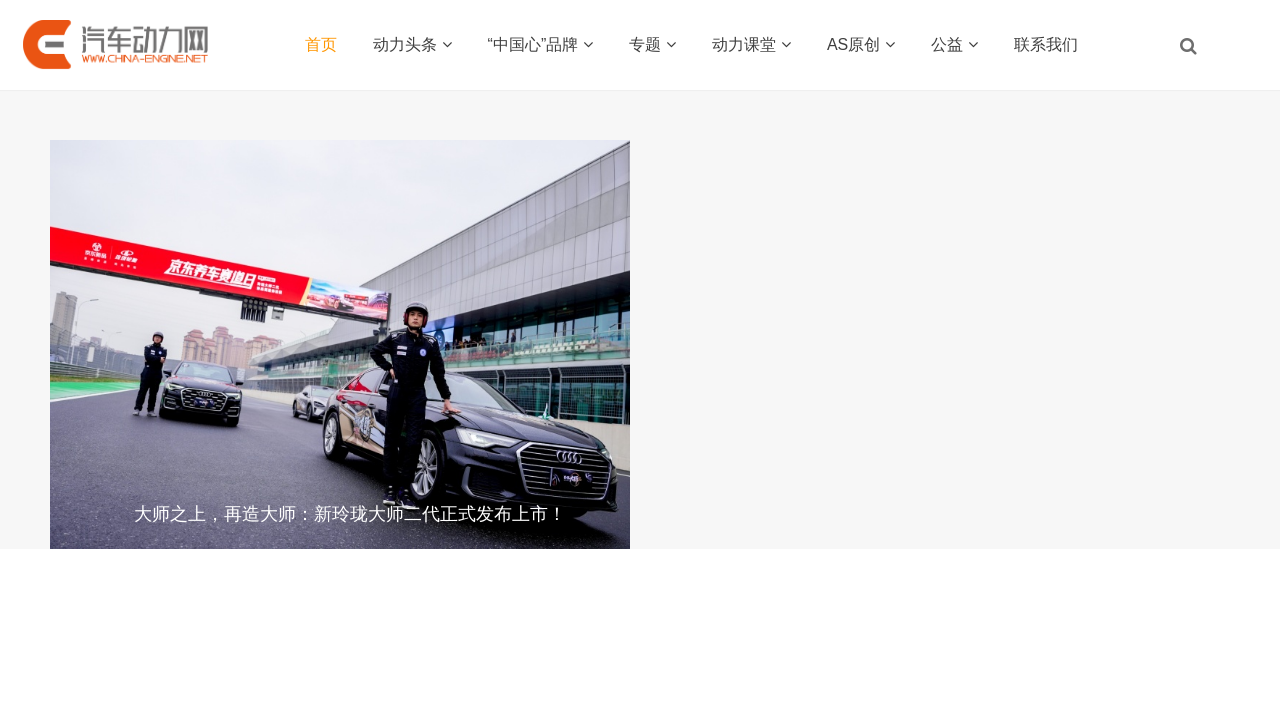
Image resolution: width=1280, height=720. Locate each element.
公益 (954, 44)
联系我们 (1046, 44)
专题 (652, 44)
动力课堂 (751, 44)
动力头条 (412, 44)
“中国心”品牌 (541, 44)
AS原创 (861, 44)
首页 (321, 44)
